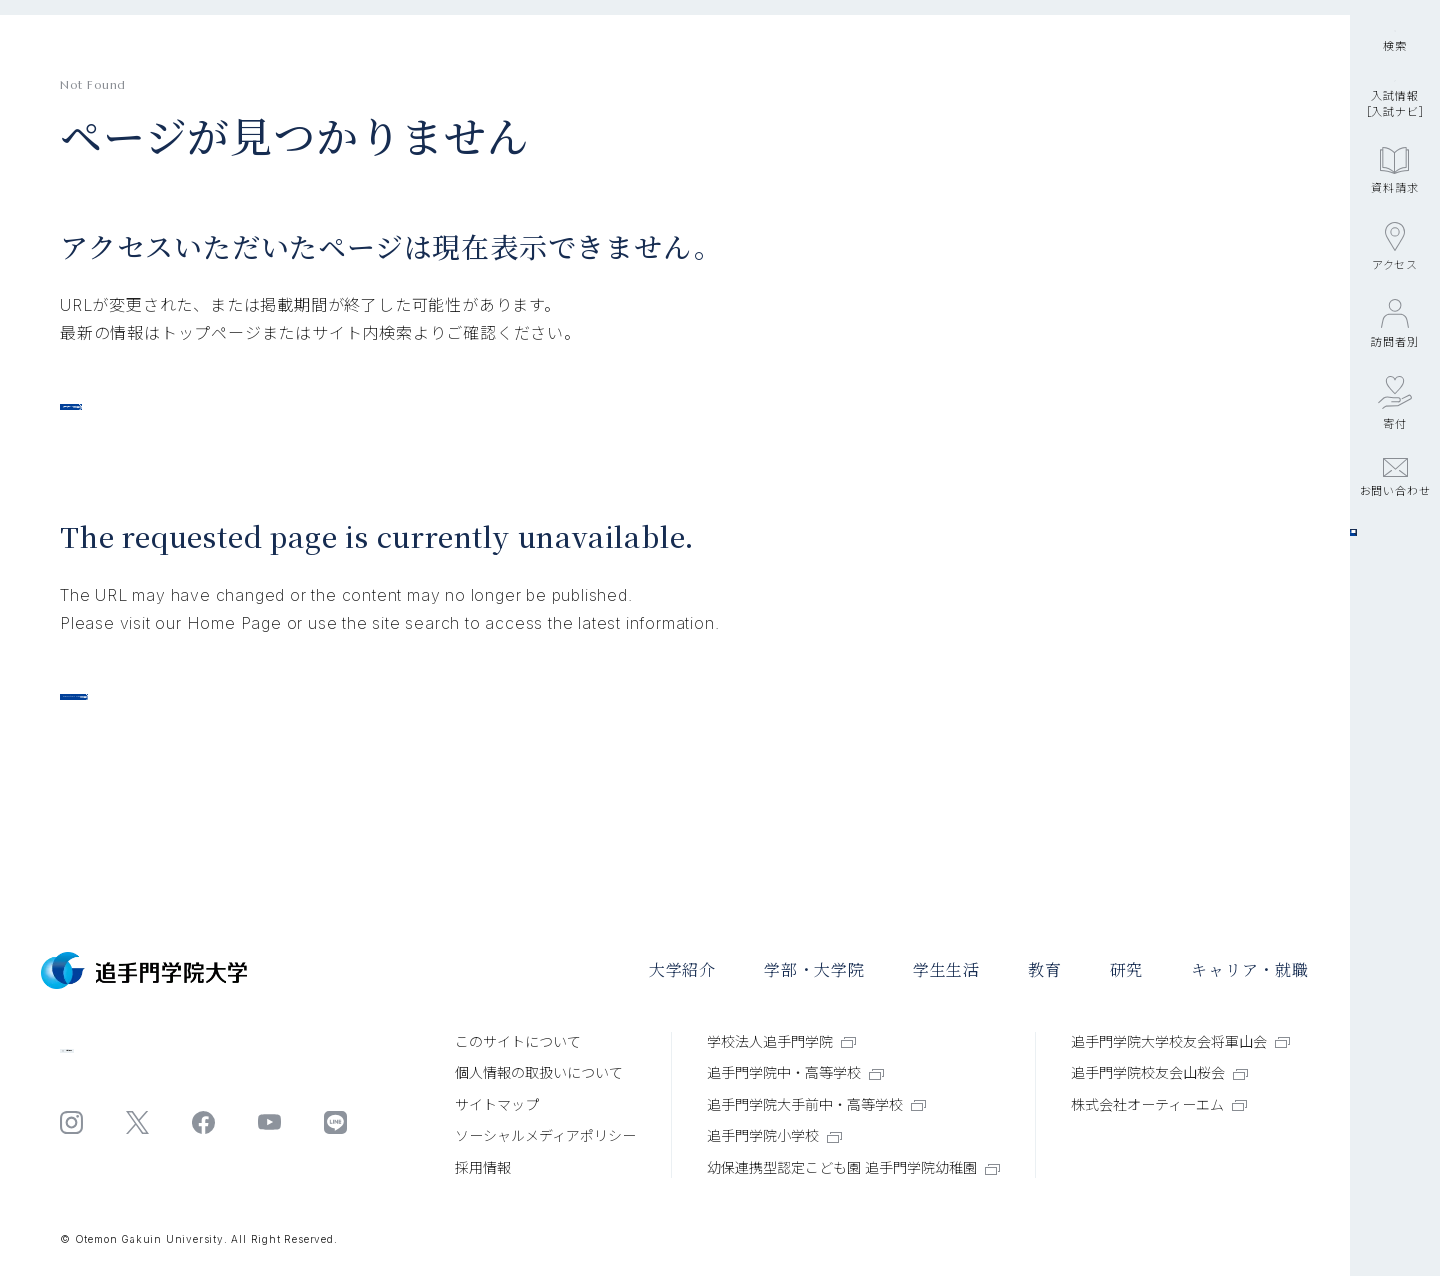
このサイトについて (518, 1041)
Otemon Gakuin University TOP (221, 738)
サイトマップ (497, 1104)
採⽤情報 (483, 1167)
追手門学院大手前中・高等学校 (816, 1104)
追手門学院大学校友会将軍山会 (1180, 1041)
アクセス (1395, 390)
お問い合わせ (1395, 621)
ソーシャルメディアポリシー (545, 1136)
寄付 (1395, 546)
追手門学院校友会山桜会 (1159, 1072)
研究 (1127, 970)
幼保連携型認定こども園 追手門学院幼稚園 (853, 1167)
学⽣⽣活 (946, 970)
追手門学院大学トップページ (194, 416)
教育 (1045, 970)
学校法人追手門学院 (781, 1041)
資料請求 (1394, 314)
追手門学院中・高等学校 (795, 1072)
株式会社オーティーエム (1159, 1104)
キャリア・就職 (1250, 970)
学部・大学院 (814, 970)
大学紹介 (682, 970)
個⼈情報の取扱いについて (539, 1072)
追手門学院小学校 (774, 1136)
